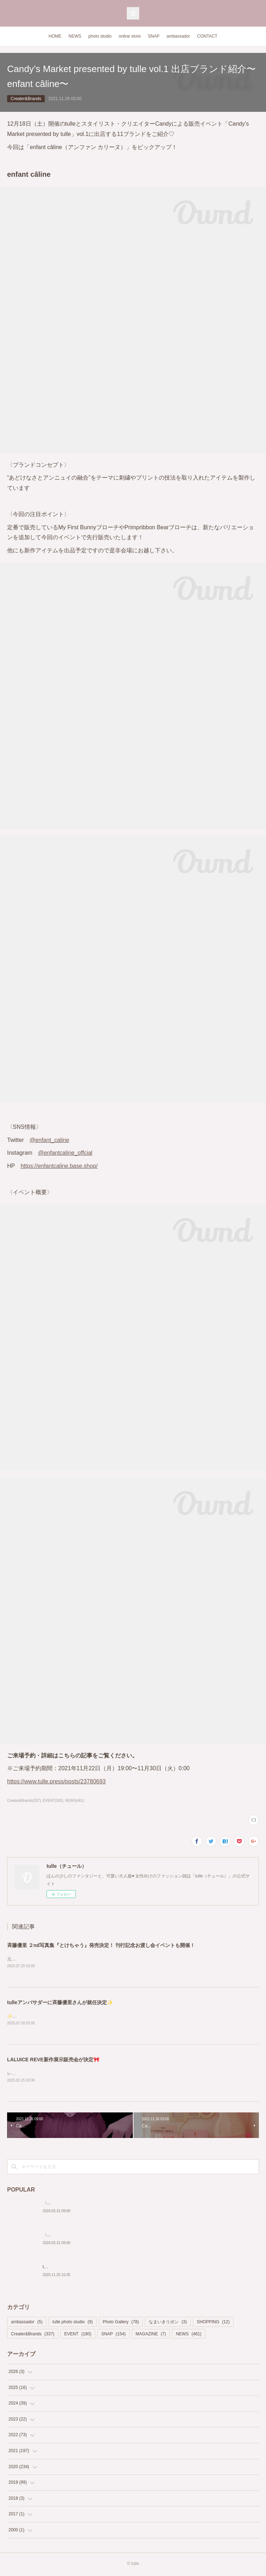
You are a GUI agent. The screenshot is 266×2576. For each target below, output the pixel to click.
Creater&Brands (26, 98)
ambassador (178, 36)
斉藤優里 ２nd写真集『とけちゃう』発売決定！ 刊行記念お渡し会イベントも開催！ (101, 1945)
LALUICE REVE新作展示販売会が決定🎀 (53, 2060)
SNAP (153, 36)
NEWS (75, 36)
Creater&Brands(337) (24, 1801)
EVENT (77, 2335)
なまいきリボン (168, 2323)
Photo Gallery (121, 2323)
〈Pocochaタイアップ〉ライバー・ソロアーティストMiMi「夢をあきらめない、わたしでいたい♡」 (138, 2204)
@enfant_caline (49, 1140)
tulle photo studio (73, 2323)
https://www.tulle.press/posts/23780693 (56, 1781)
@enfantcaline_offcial (65, 1153)
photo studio (100, 36)
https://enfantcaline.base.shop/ (59, 1166)
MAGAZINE (151, 2335)
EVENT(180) (53, 1801)
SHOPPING (213, 2323)
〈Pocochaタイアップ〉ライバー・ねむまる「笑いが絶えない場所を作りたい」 (119, 2236)
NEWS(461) (74, 1801)
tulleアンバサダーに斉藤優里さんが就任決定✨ (60, 2003)
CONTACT (207, 36)
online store (130, 36)
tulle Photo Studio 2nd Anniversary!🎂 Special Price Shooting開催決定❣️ (112, 2268)
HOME (55, 36)
